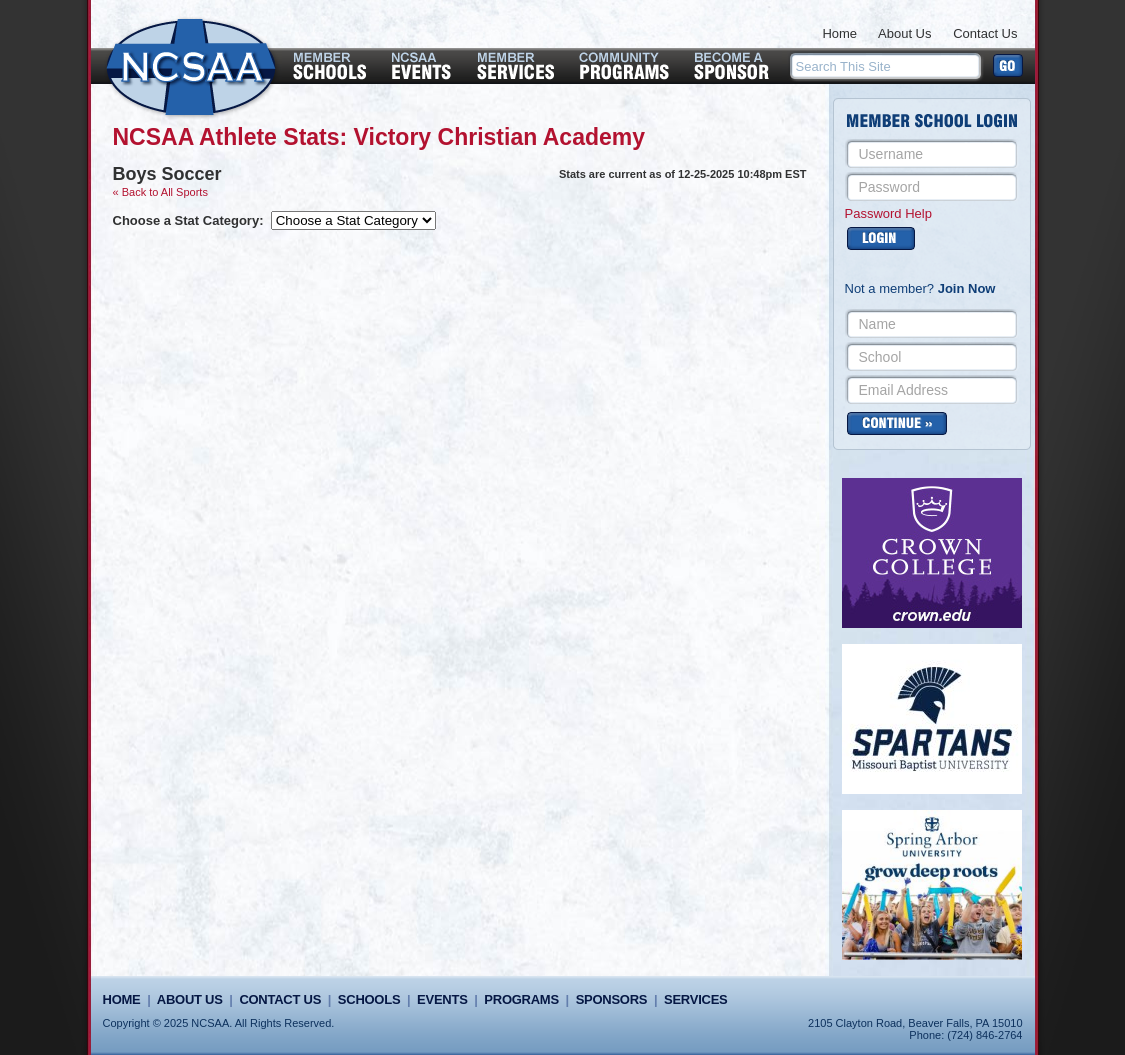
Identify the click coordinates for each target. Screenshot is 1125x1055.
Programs (521, 999)
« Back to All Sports (160, 192)
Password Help (888, 213)
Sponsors (612, 999)
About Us (904, 33)
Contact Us (985, 33)
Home (839, 33)
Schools (369, 999)
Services (695, 999)
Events (442, 999)
